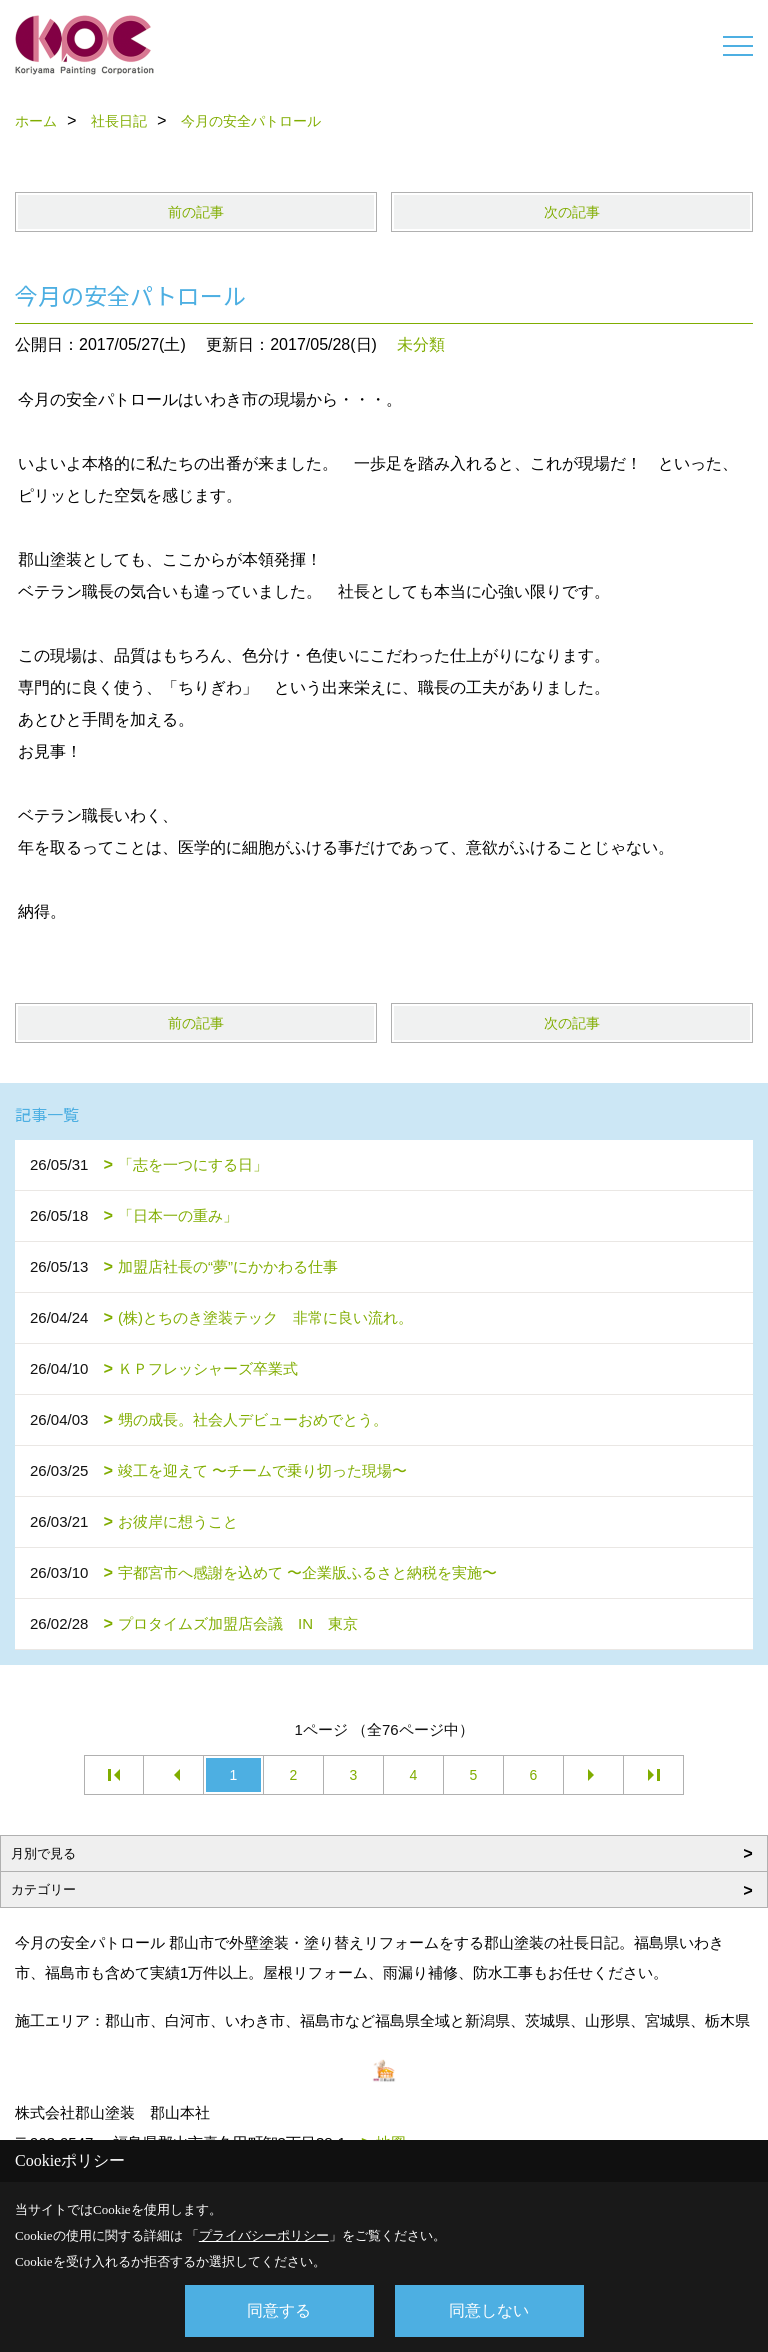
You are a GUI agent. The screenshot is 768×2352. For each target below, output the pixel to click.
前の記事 (196, 212)
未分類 (421, 344)
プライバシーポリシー (264, 2235)
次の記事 (572, 212)
